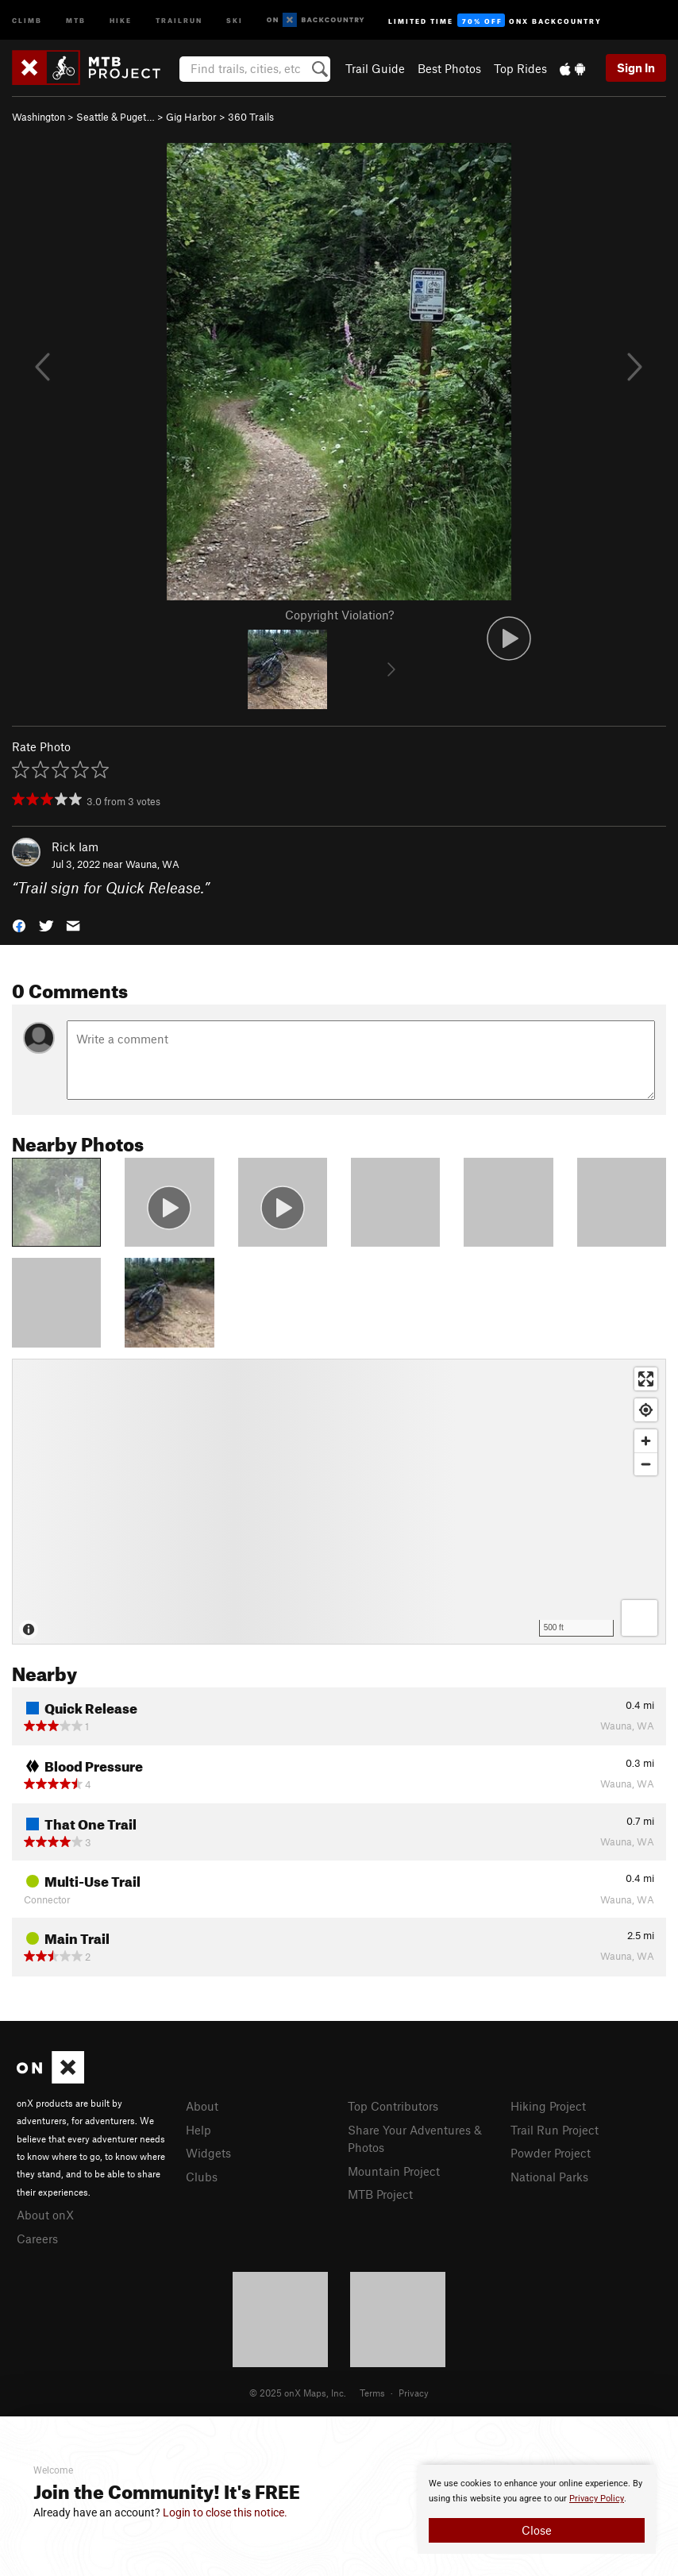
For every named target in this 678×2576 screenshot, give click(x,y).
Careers (37, 2238)
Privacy (414, 2392)
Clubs (202, 2176)
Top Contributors (393, 2106)
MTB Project (380, 2194)
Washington (38, 116)
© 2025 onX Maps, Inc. (297, 2392)
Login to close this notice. (225, 2512)
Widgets (208, 2153)
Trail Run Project (554, 2130)
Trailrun (179, 19)
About (202, 2106)
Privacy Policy (596, 2498)
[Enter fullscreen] (645, 1378)
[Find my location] (645, 1409)
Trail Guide (375, 68)
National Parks (549, 2176)
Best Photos (449, 68)
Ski (234, 19)
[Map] (339, 1501)
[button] (19, 925)
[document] (537, 2509)
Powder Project (550, 2153)
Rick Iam (75, 846)
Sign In (636, 67)
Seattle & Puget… (115, 116)
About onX (45, 2215)
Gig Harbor (191, 116)
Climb (27, 19)
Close (537, 2530)
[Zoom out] (645, 1463)
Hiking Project (548, 2106)
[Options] (639, 1618)
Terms (372, 2392)
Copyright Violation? (339, 614)
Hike (121, 19)
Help (198, 2130)
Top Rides (520, 68)
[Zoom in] (645, 1440)
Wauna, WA (152, 864)
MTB (76, 19)
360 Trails (251, 116)
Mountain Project (394, 2171)
